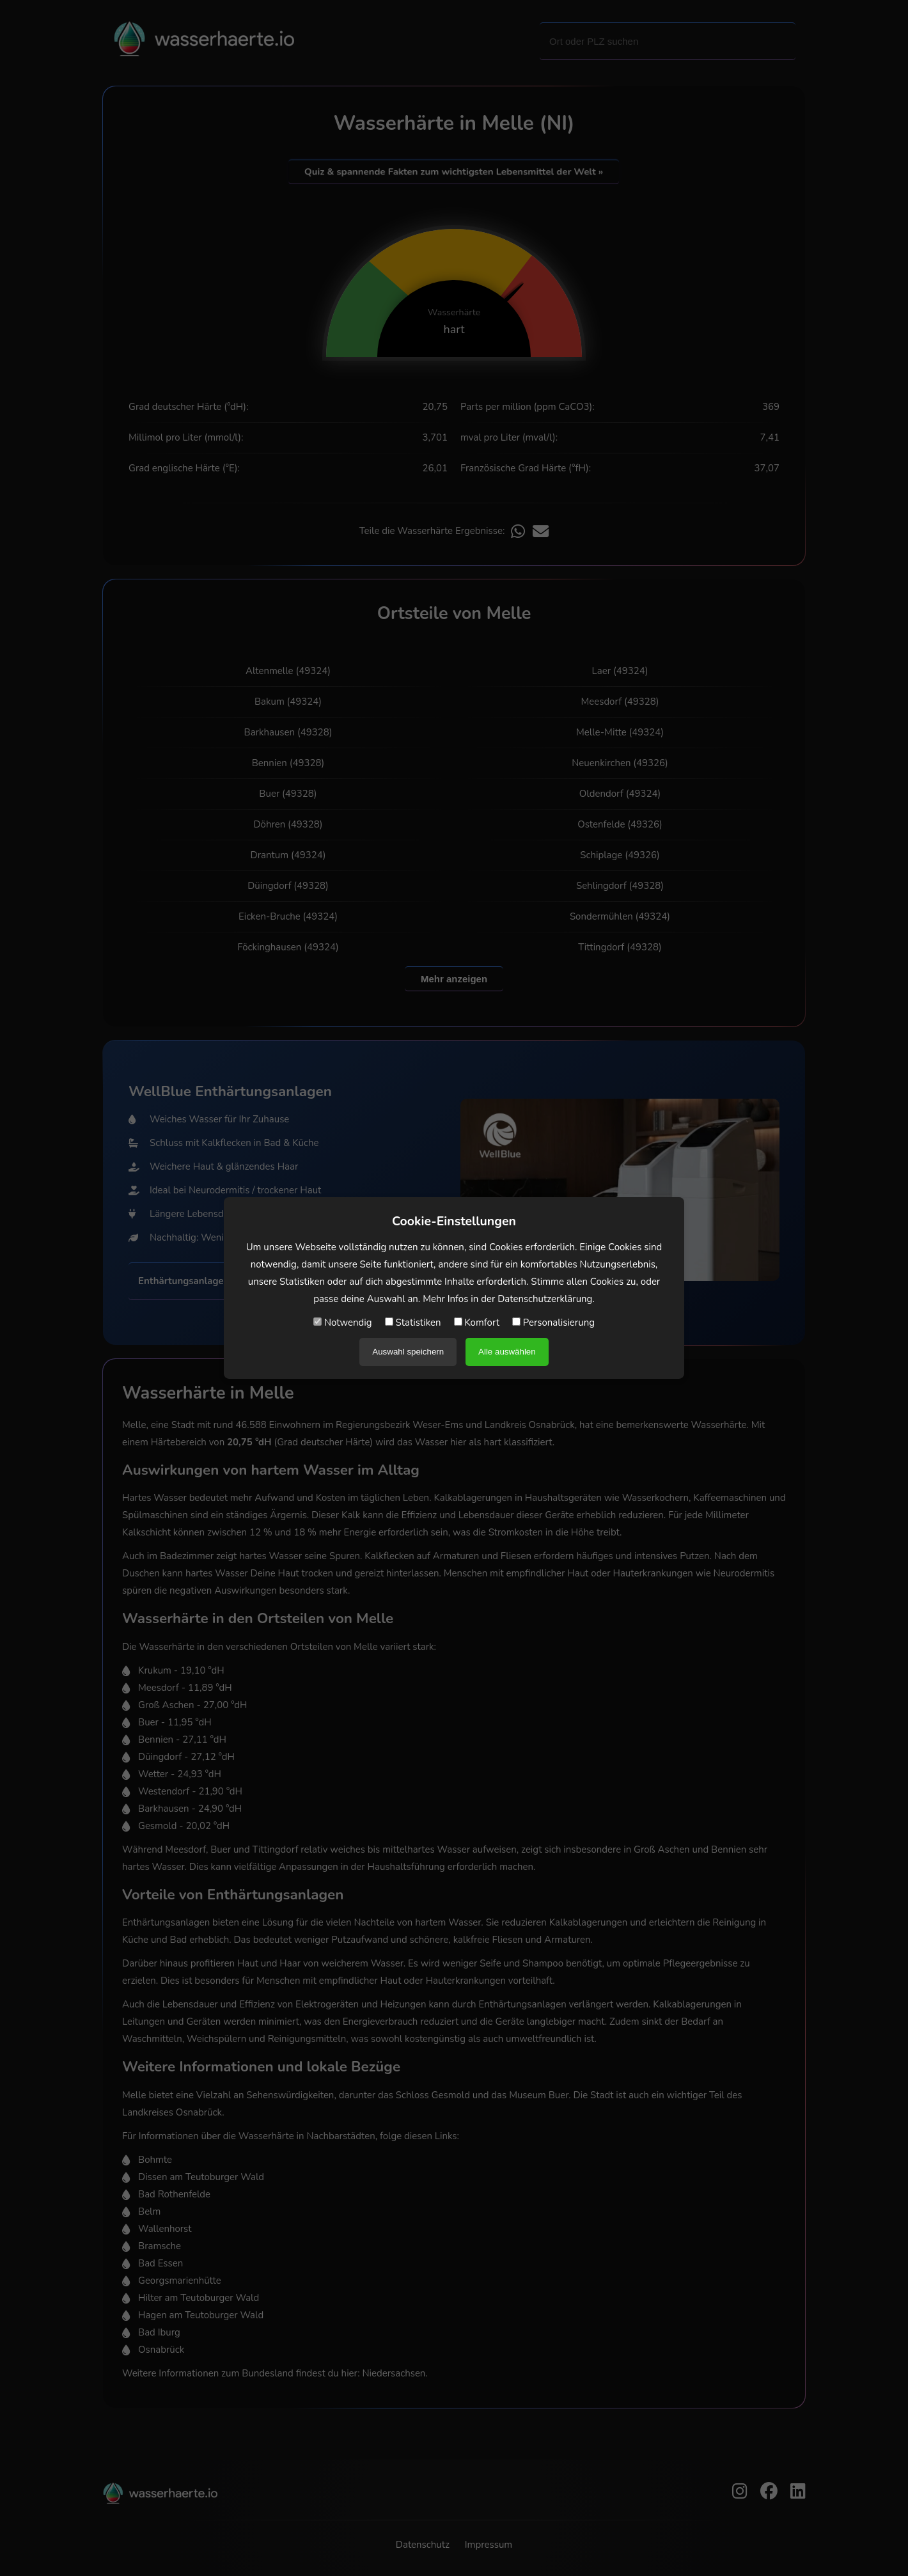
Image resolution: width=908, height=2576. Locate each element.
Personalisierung (553, 1322)
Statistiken (413, 1322)
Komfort (476, 1322)
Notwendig (342, 1322)
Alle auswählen (507, 1351)
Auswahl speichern (408, 1351)
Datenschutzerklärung (544, 1298)
